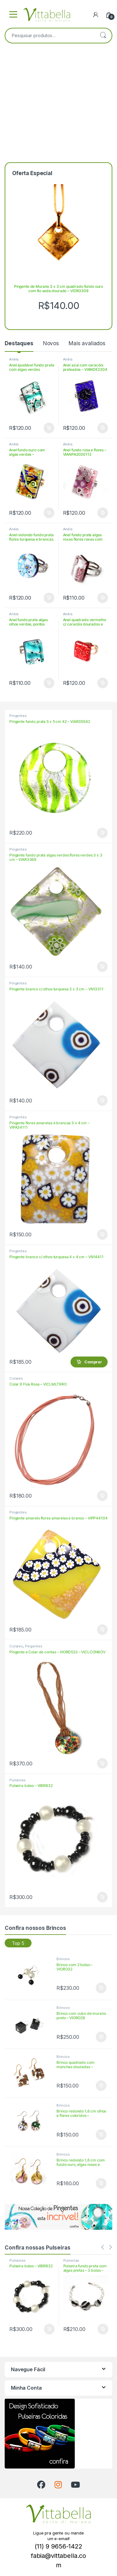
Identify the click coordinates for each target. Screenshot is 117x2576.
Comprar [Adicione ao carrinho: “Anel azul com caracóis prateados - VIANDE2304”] (102, 428)
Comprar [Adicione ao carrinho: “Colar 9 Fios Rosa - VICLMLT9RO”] (102, 1495)
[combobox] (49, 35)
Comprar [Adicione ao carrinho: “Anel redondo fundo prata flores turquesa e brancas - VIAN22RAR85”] (49, 598)
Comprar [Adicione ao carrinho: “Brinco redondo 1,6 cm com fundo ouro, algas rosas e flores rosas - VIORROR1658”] (101, 2183)
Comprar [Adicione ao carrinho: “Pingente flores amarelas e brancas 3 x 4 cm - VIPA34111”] (102, 1234)
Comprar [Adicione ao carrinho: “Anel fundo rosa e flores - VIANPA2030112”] (102, 513)
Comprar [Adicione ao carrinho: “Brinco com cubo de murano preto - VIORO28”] (101, 2037)
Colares (16, 1378)
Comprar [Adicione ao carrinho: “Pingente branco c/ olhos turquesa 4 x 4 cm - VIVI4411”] (93, 1361)
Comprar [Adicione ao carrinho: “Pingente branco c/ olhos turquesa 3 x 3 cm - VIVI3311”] (102, 1100)
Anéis (14, 359)
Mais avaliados (87, 343)
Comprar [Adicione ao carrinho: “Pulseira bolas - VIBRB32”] (102, 1897)
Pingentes (18, 716)
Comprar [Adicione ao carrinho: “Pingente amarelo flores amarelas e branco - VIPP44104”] (102, 1629)
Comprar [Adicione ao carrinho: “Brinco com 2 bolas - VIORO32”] (101, 1988)
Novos (51, 343)
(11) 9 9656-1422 (58, 2546)
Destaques (19, 343)
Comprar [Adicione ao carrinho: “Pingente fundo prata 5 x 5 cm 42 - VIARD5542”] (102, 833)
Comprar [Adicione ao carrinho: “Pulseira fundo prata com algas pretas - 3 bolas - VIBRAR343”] (103, 2329)
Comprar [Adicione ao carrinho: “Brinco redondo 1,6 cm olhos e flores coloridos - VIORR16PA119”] (101, 2134)
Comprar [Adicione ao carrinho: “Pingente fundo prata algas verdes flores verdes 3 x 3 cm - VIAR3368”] (102, 966)
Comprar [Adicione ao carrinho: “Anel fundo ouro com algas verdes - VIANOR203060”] (49, 513)
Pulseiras (17, 1780)
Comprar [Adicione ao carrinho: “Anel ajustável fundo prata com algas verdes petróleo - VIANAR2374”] (49, 428)
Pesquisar (103, 35)
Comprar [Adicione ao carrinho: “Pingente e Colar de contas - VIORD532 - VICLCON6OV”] (102, 1763)
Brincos (63, 1959)
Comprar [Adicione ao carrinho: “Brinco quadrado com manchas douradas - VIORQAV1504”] (101, 2085)
